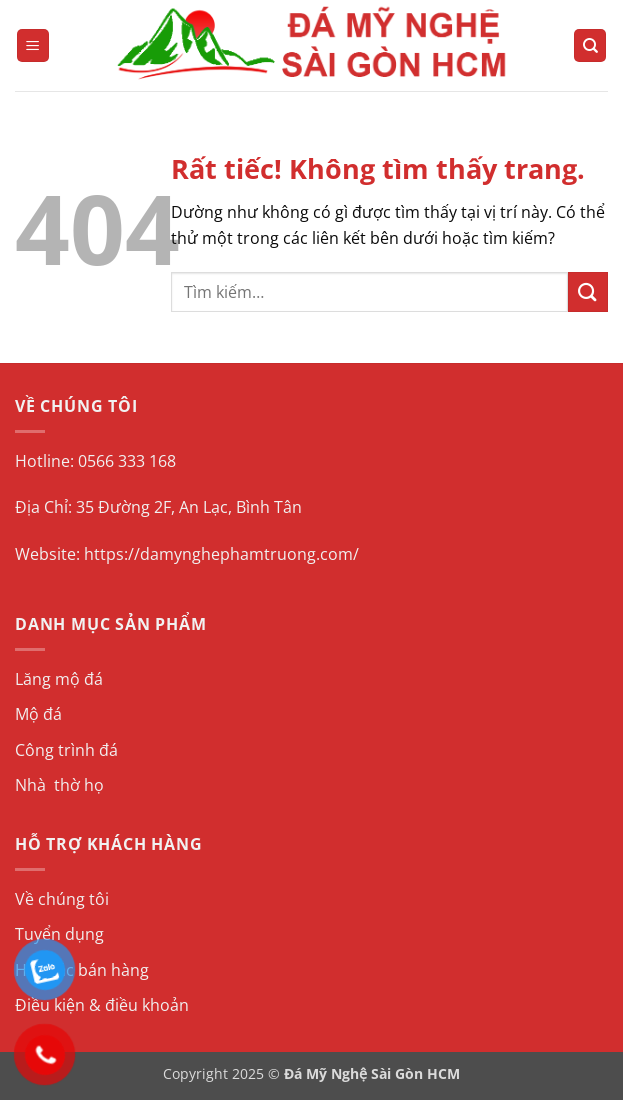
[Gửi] (588, 291)
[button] (33, 45)
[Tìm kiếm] (590, 45)
